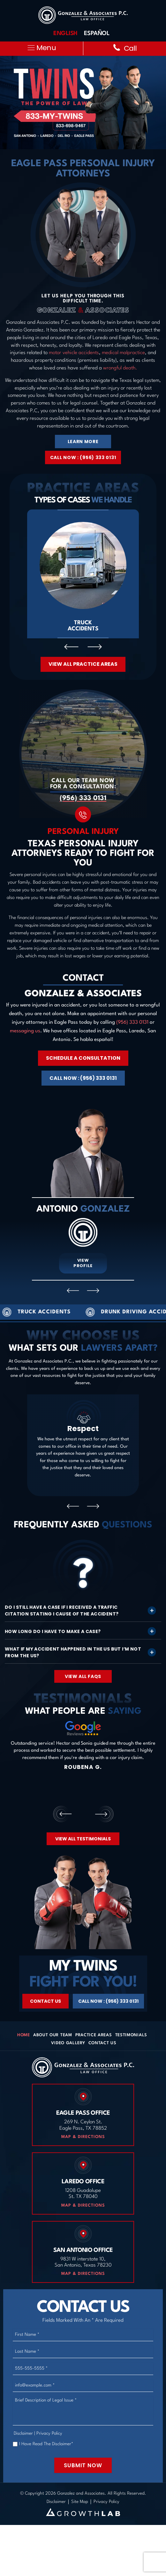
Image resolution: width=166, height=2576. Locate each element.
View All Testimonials (83, 1839)
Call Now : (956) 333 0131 (83, 457)
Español (97, 33)
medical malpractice (123, 352)
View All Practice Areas (83, 664)
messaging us (25, 1031)
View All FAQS (83, 1677)
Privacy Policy (49, 2434)
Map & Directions (83, 2137)
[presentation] (71, 647)
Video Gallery (68, 2044)
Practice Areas (93, 2036)
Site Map (79, 2502)
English (65, 33)
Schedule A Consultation (83, 1058)
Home (23, 2036)
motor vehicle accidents (74, 352)
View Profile (83, 1264)
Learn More (83, 441)
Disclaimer (23, 2434)
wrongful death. (120, 368)
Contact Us (45, 2002)
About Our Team (52, 2036)
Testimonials (131, 2036)
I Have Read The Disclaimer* (46, 2445)
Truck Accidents (83, 573)
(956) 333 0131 (83, 799)
